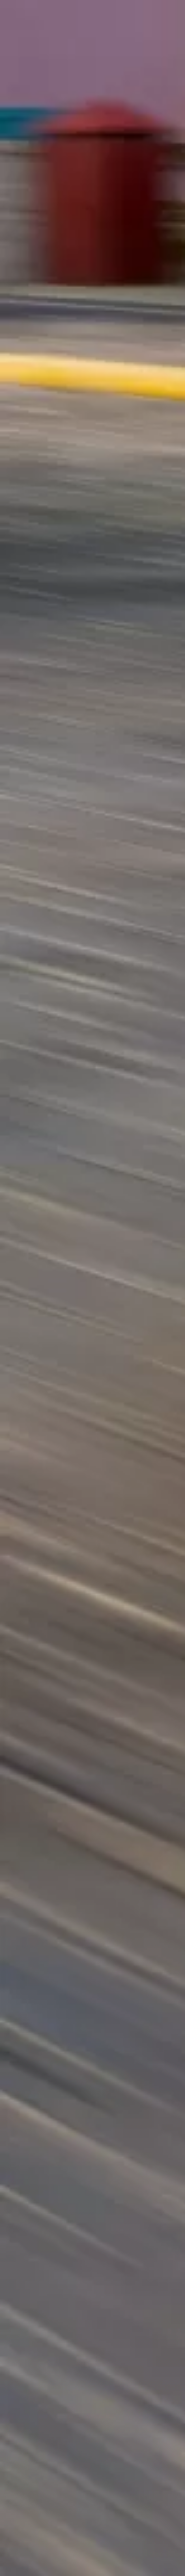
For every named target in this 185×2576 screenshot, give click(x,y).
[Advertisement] (63, 87)
